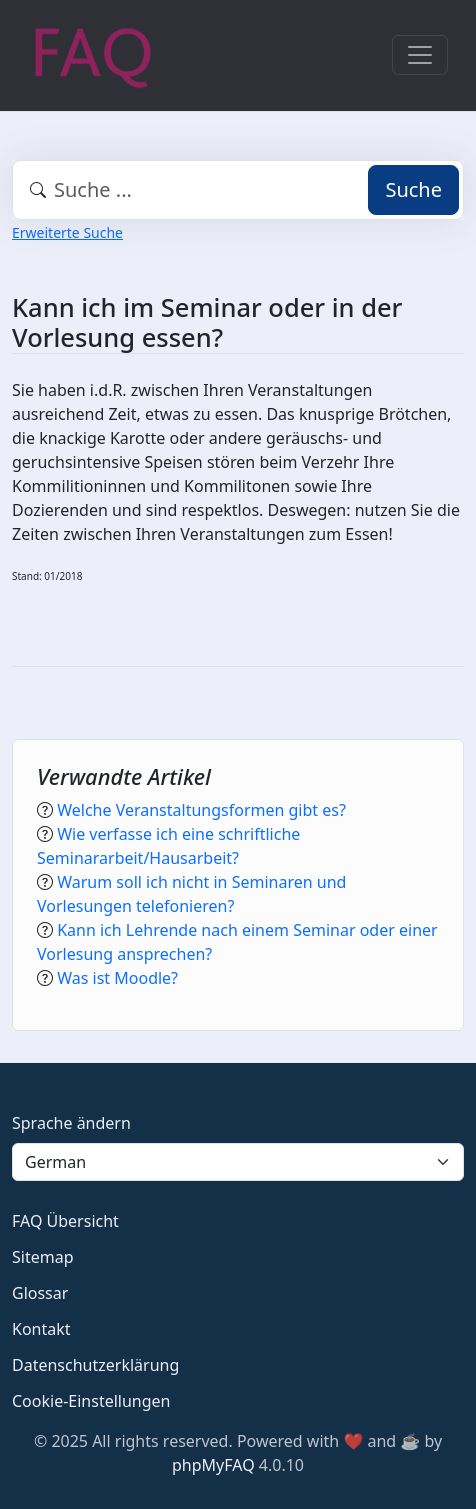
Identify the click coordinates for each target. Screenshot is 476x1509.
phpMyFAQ (213, 1465)
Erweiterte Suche (67, 232)
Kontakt (41, 1329)
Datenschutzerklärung (95, 1365)
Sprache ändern (71, 1123)
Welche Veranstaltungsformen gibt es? (201, 810)
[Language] (238, 1162)
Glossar (40, 1293)
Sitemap (43, 1257)
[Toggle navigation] (420, 55)
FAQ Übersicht (65, 1221)
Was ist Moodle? (117, 978)
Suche (413, 189)
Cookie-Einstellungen (91, 1401)
